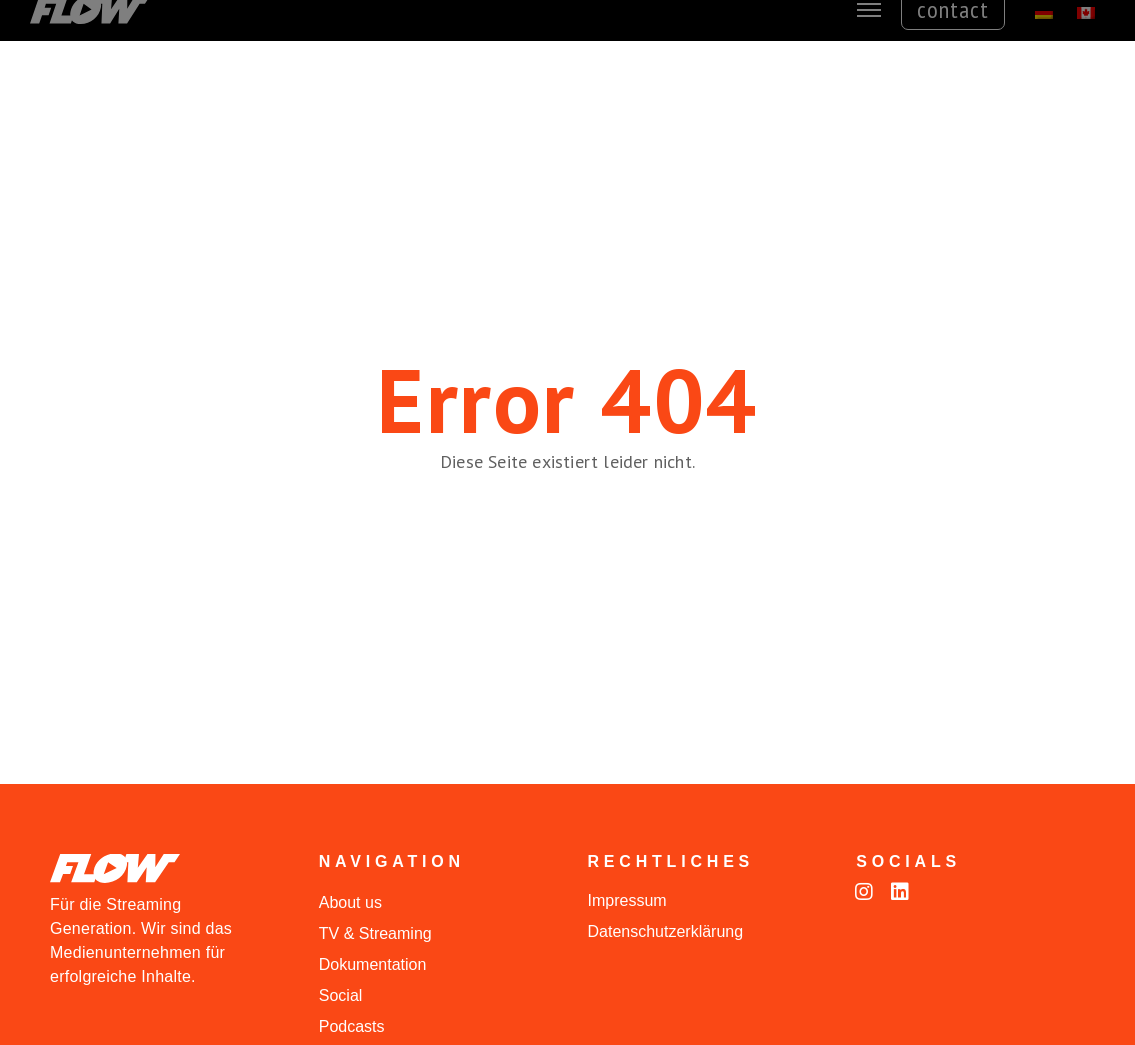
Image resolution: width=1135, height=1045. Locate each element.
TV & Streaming (375, 933)
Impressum (627, 900)
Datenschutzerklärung (666, 931)
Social (341, 995)
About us (350, 902)
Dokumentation (373, 964)
